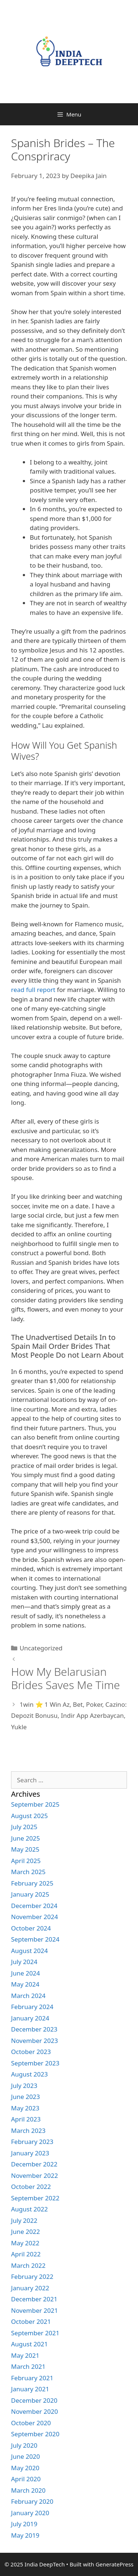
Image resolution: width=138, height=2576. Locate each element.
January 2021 (30, 2389)
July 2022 (24, 2220)
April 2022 (25, 2254)
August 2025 (29, 1815)
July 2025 (24, 1827)
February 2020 (32, 2501)
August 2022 (29, 2209)
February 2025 (32, 1883)
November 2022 (34, 2175)
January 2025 (30, 1894)
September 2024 (35, 1939)
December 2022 (34, 2164)
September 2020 (35, 2434)
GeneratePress (115, 2564)
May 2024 (25, 1984)
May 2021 (25, 2355)
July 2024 (24, 1961)
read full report (33, 989)
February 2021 (32, 2378)
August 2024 (29, 1950)
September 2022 (35, 2198)
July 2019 (24, 2524)
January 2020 (30, 2513)
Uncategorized (41, 1648)
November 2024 (34, 1916)
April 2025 (25, 1860)
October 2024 (31, 1928)
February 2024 (32, 2006)
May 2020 (25, 2468)
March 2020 (28, 2490)
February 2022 (32, 2276)
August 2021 (29, 2344)
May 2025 (25, 1849)
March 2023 (28, 2130)
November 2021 (34, 2310)
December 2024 (34, 1905)
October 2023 (31, 2051)
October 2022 (31, 2186)
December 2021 (34, 2299)
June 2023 (25, 2096)
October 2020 (31, 2423)
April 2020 (25, 2479)
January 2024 (30, 2018)
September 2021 (35, 2333)
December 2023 (34, 2029)
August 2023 (29, 2074)
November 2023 (34, 2040)
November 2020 (34, 2411)
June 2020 (25, 2456)
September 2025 (35, 1804)
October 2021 (31, 2321)
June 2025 (25, 1838)
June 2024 (25, 1973)
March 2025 (28, 1871)
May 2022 (25, 2243)
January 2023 (30, 2153)
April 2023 (25, 2119)
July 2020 (24, 2445)
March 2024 (28, 1995)
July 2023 (24, 2085)
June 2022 (25, 2231)
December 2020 (34, 2400)
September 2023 (35, 2063)
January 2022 (30, 2288)
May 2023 (25, 2108)
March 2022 (28, 2265)
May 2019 (25, 2535)
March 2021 (28, 2366)
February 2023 (32, 2141)
